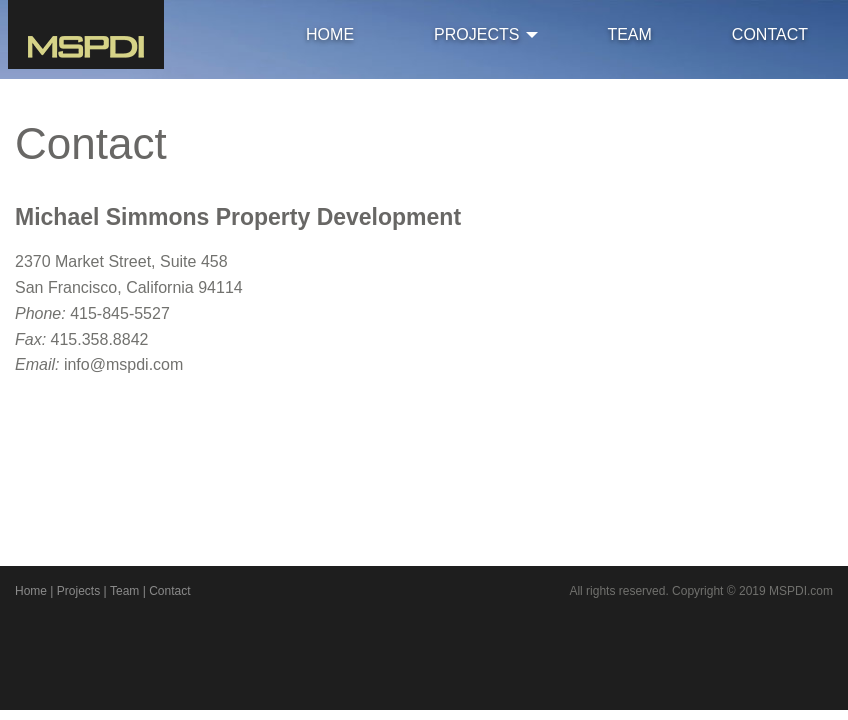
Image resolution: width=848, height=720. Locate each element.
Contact (169, 591)
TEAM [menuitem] (629, 34)
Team (124, 591)
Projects (78, 591)
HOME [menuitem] (330, 34)
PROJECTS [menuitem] (476, 34)
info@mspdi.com (123, 364)
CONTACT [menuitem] (770, 34)
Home (31, 591)
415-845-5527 (120, 313)
